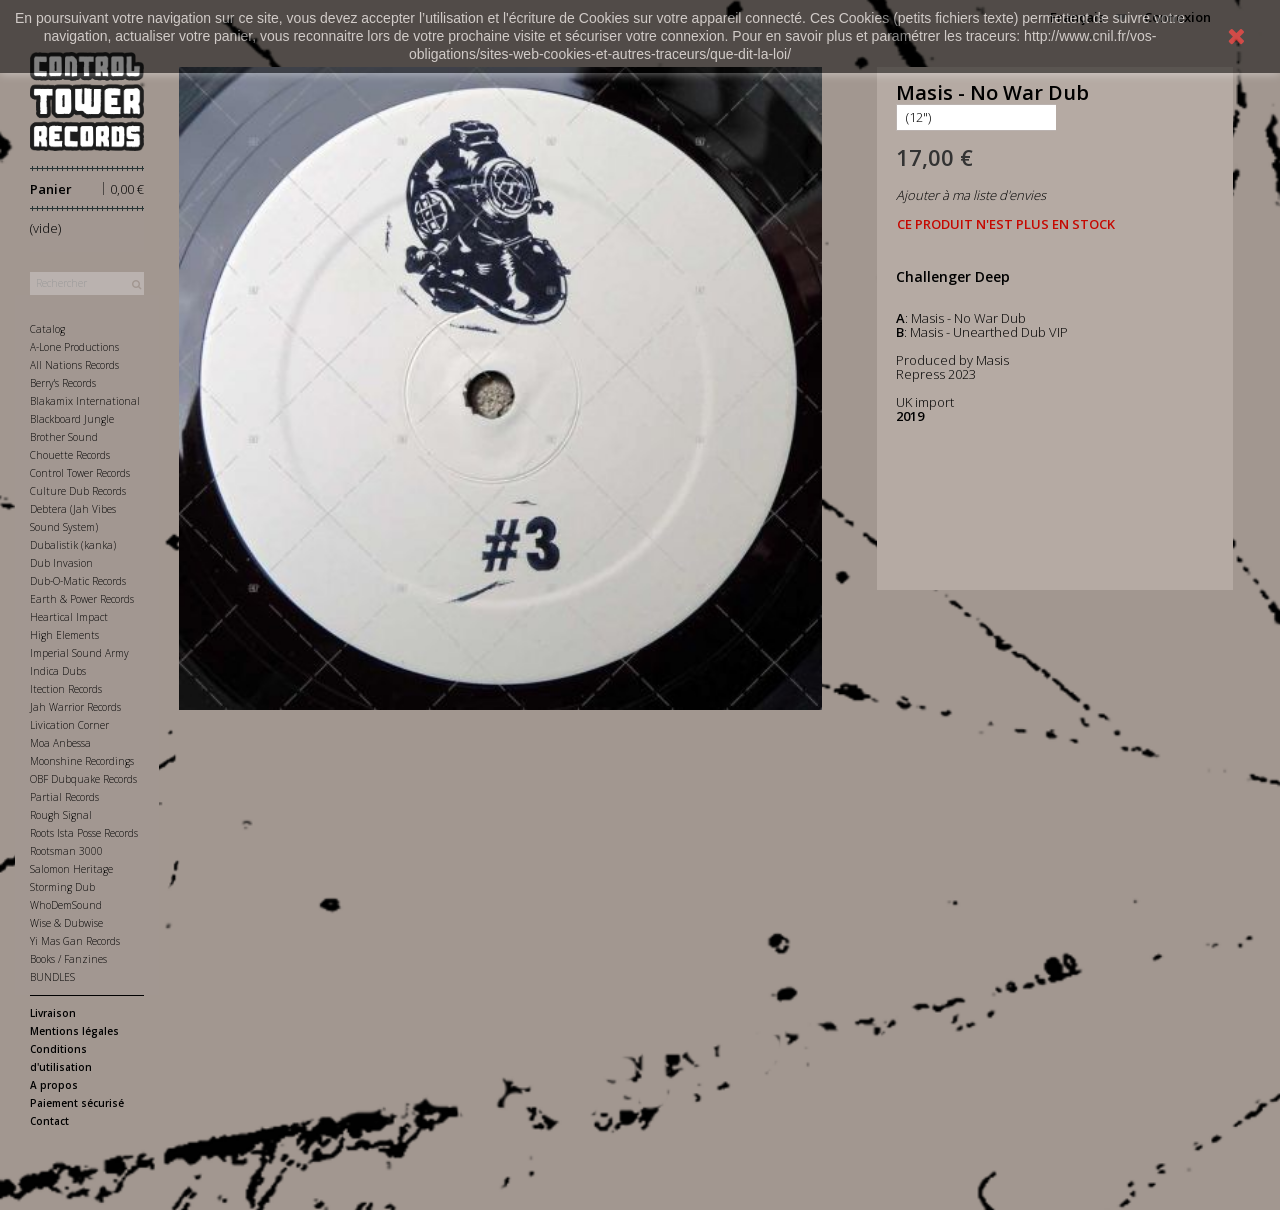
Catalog (47, 329)
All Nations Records (74, 365)
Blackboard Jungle (72, 419)
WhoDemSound (66, 905)
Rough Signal (61, 815)
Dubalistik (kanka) (73, 545)
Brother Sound (64, 437)
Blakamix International (85, 401)
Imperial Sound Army (79, 653)
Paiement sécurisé (77, 1103)
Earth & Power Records (82, 599)
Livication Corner (69, 725)
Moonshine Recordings (82, 761)
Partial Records (64, 797)
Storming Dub (62, 887)
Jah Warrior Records (75, 707)
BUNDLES (52, 977)
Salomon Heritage (71, 869)
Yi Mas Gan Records (75, 941)
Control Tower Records (80, 473)
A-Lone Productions (74, 347)
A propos (54, 1085)
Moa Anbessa (60, 743)
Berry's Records (63, 383)
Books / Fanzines (68, 959)
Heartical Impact (69, 617)
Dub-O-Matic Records (78, 581)
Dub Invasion (61, 563)
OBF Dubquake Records (83, 779)
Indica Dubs (58, 671)
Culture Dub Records (78, 491)
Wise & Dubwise (66, 923)
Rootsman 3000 (66, 851)
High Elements (64, 635)
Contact (49, 1121)
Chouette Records (70, 455)
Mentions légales (74, 1031)
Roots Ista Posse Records (84, 833)
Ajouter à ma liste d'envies (971, 195)
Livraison (53, 1013)
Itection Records (66, 689)
